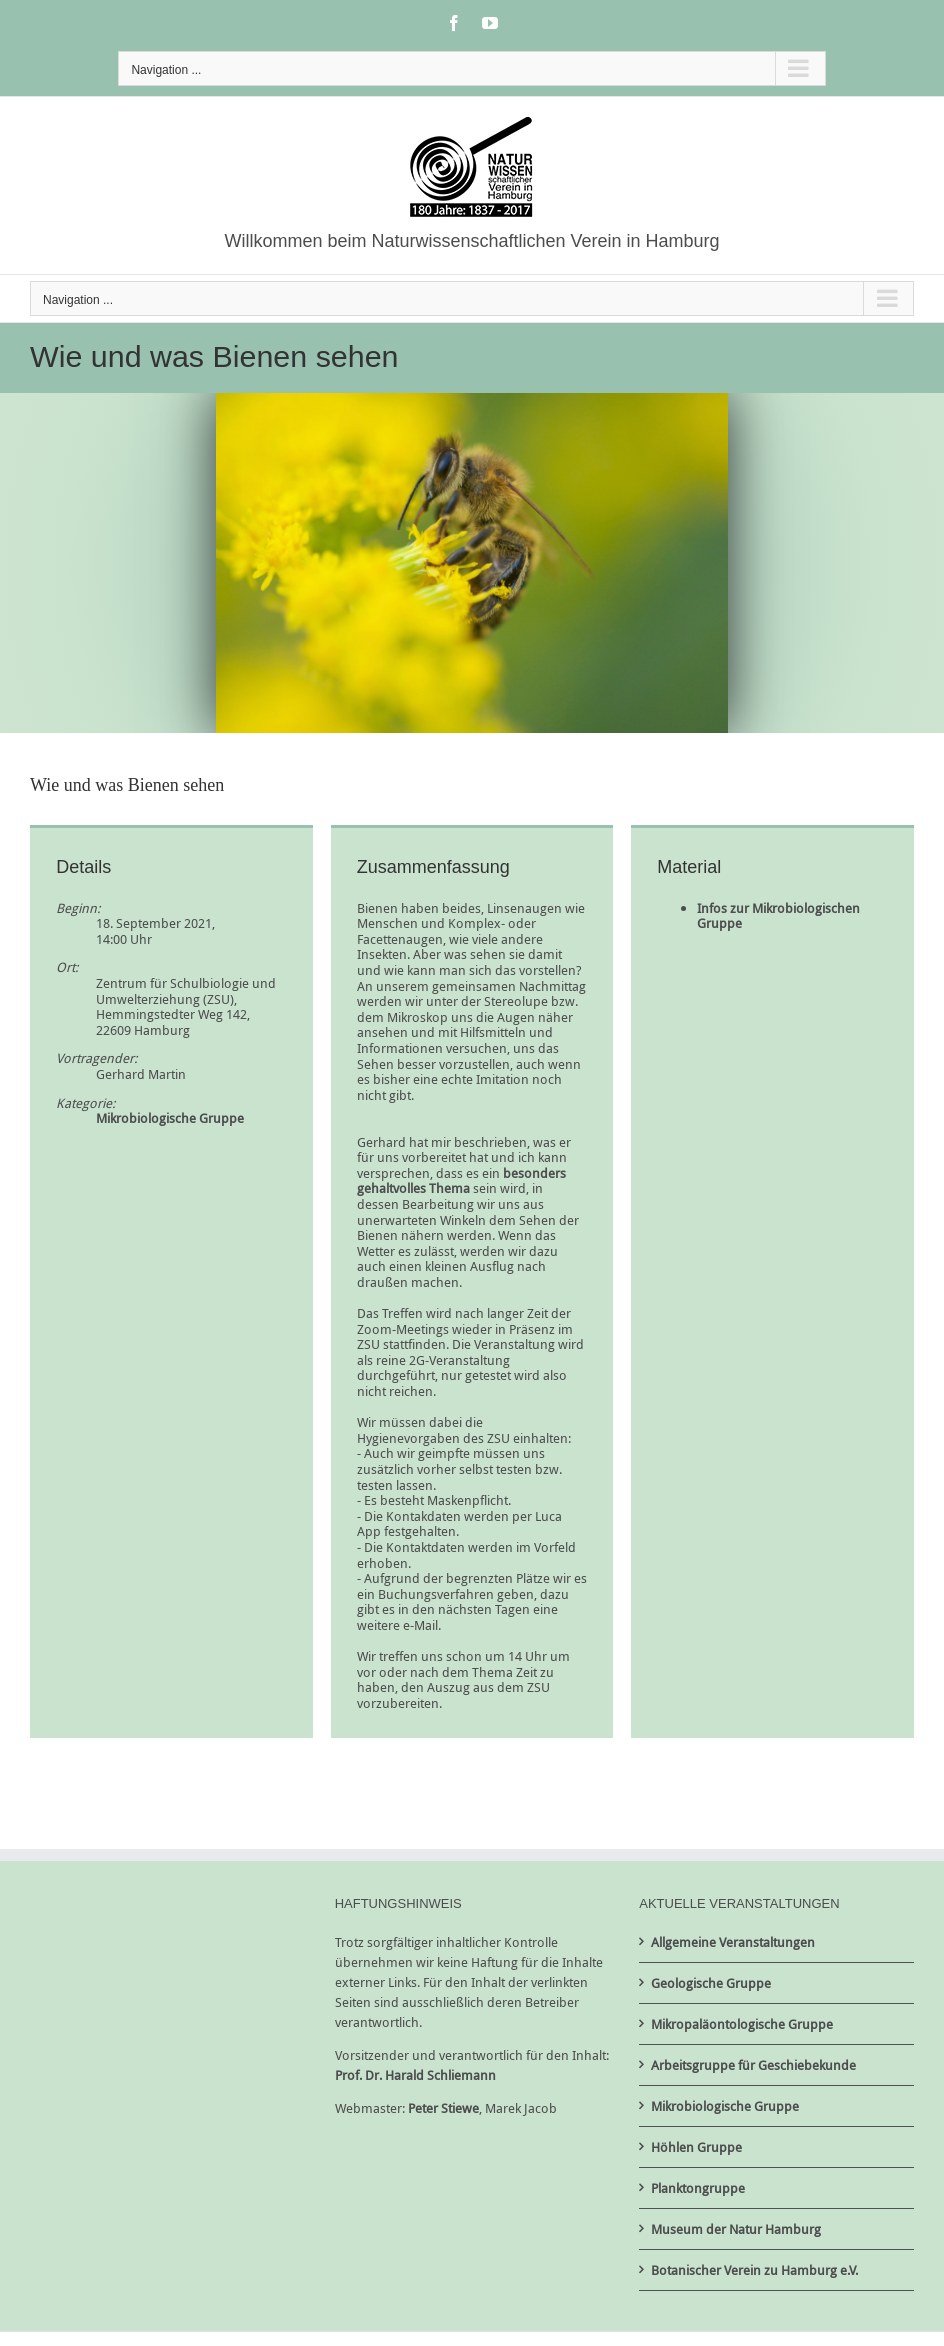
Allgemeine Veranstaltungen (733, 1942)
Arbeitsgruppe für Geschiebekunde (753, 2065)
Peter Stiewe (443, 2108)
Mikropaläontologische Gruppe (742, 2024)
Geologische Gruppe (711, 1983)
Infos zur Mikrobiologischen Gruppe (778, 916)
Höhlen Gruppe (696, 2147)
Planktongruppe (698, 2188)
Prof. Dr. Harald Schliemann (415, 2075)
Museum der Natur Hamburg (736, 2229)
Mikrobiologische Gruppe (170, 1118)
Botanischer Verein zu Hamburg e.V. (754, 2270)
